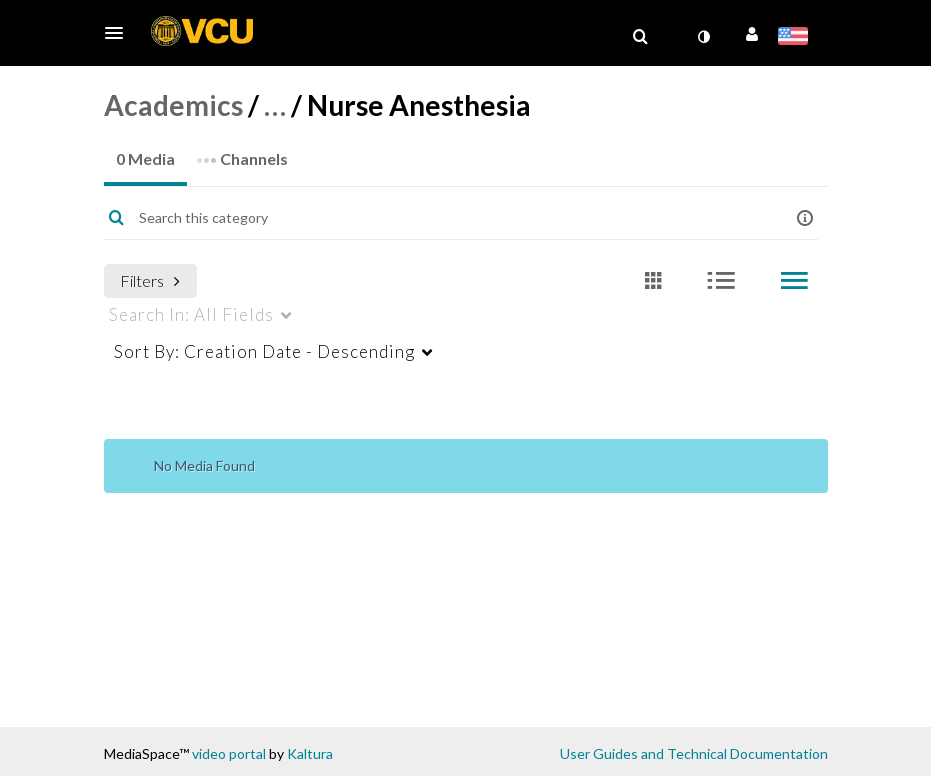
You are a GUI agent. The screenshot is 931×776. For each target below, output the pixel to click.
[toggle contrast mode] (704, 37)
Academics (173, 105)
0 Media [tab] (145, 158)
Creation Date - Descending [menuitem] (264, 351)
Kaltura (310, 753)
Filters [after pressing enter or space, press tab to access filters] (150, 280)
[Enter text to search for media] (436, 218)
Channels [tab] (242, 152)
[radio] (653, 281)
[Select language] (796, 38)
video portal (229, 753)
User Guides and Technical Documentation (694, 753)
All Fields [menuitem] (191, 314)
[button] (120, 33)
